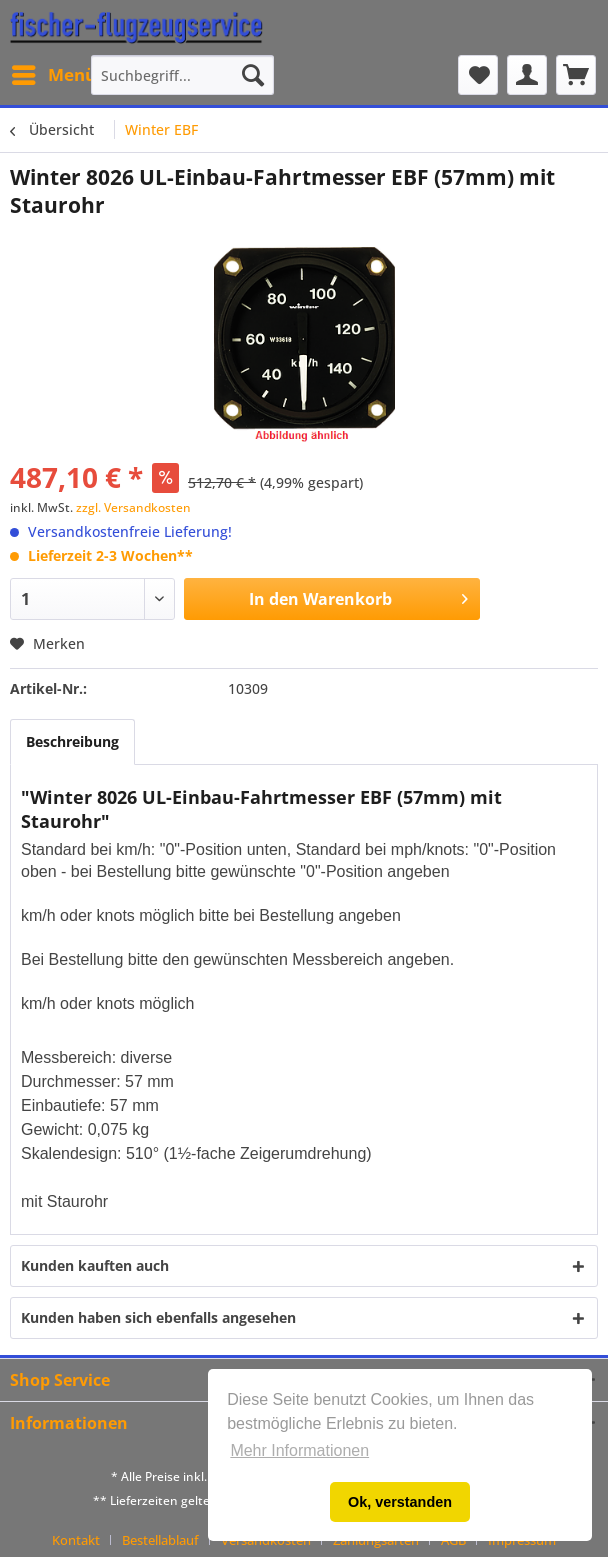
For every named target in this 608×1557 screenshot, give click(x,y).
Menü (54, 72)
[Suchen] (253, 75)
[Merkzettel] (478, 75)
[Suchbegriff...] (182, 75)
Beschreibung (72, 741)
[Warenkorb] (576, 75)
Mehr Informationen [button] (299, 1450)
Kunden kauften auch (95, 1265)
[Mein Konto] (527, 75)
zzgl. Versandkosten (133, 507)
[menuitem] (53, 75)
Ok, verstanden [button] (400, 1502)
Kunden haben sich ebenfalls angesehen (158, 1317)
